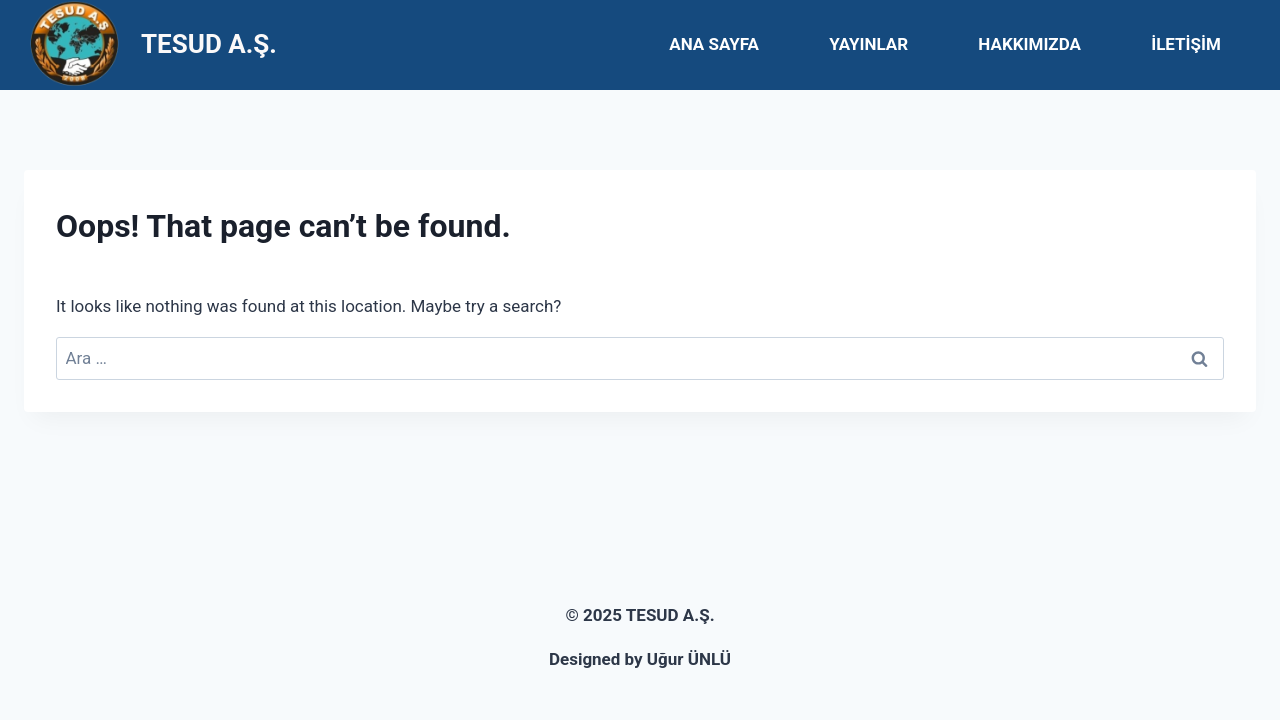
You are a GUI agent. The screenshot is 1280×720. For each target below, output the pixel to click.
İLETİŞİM (1186, 44)
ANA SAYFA (714, 44)
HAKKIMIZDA (1029, 44)
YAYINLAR (868, 44)
